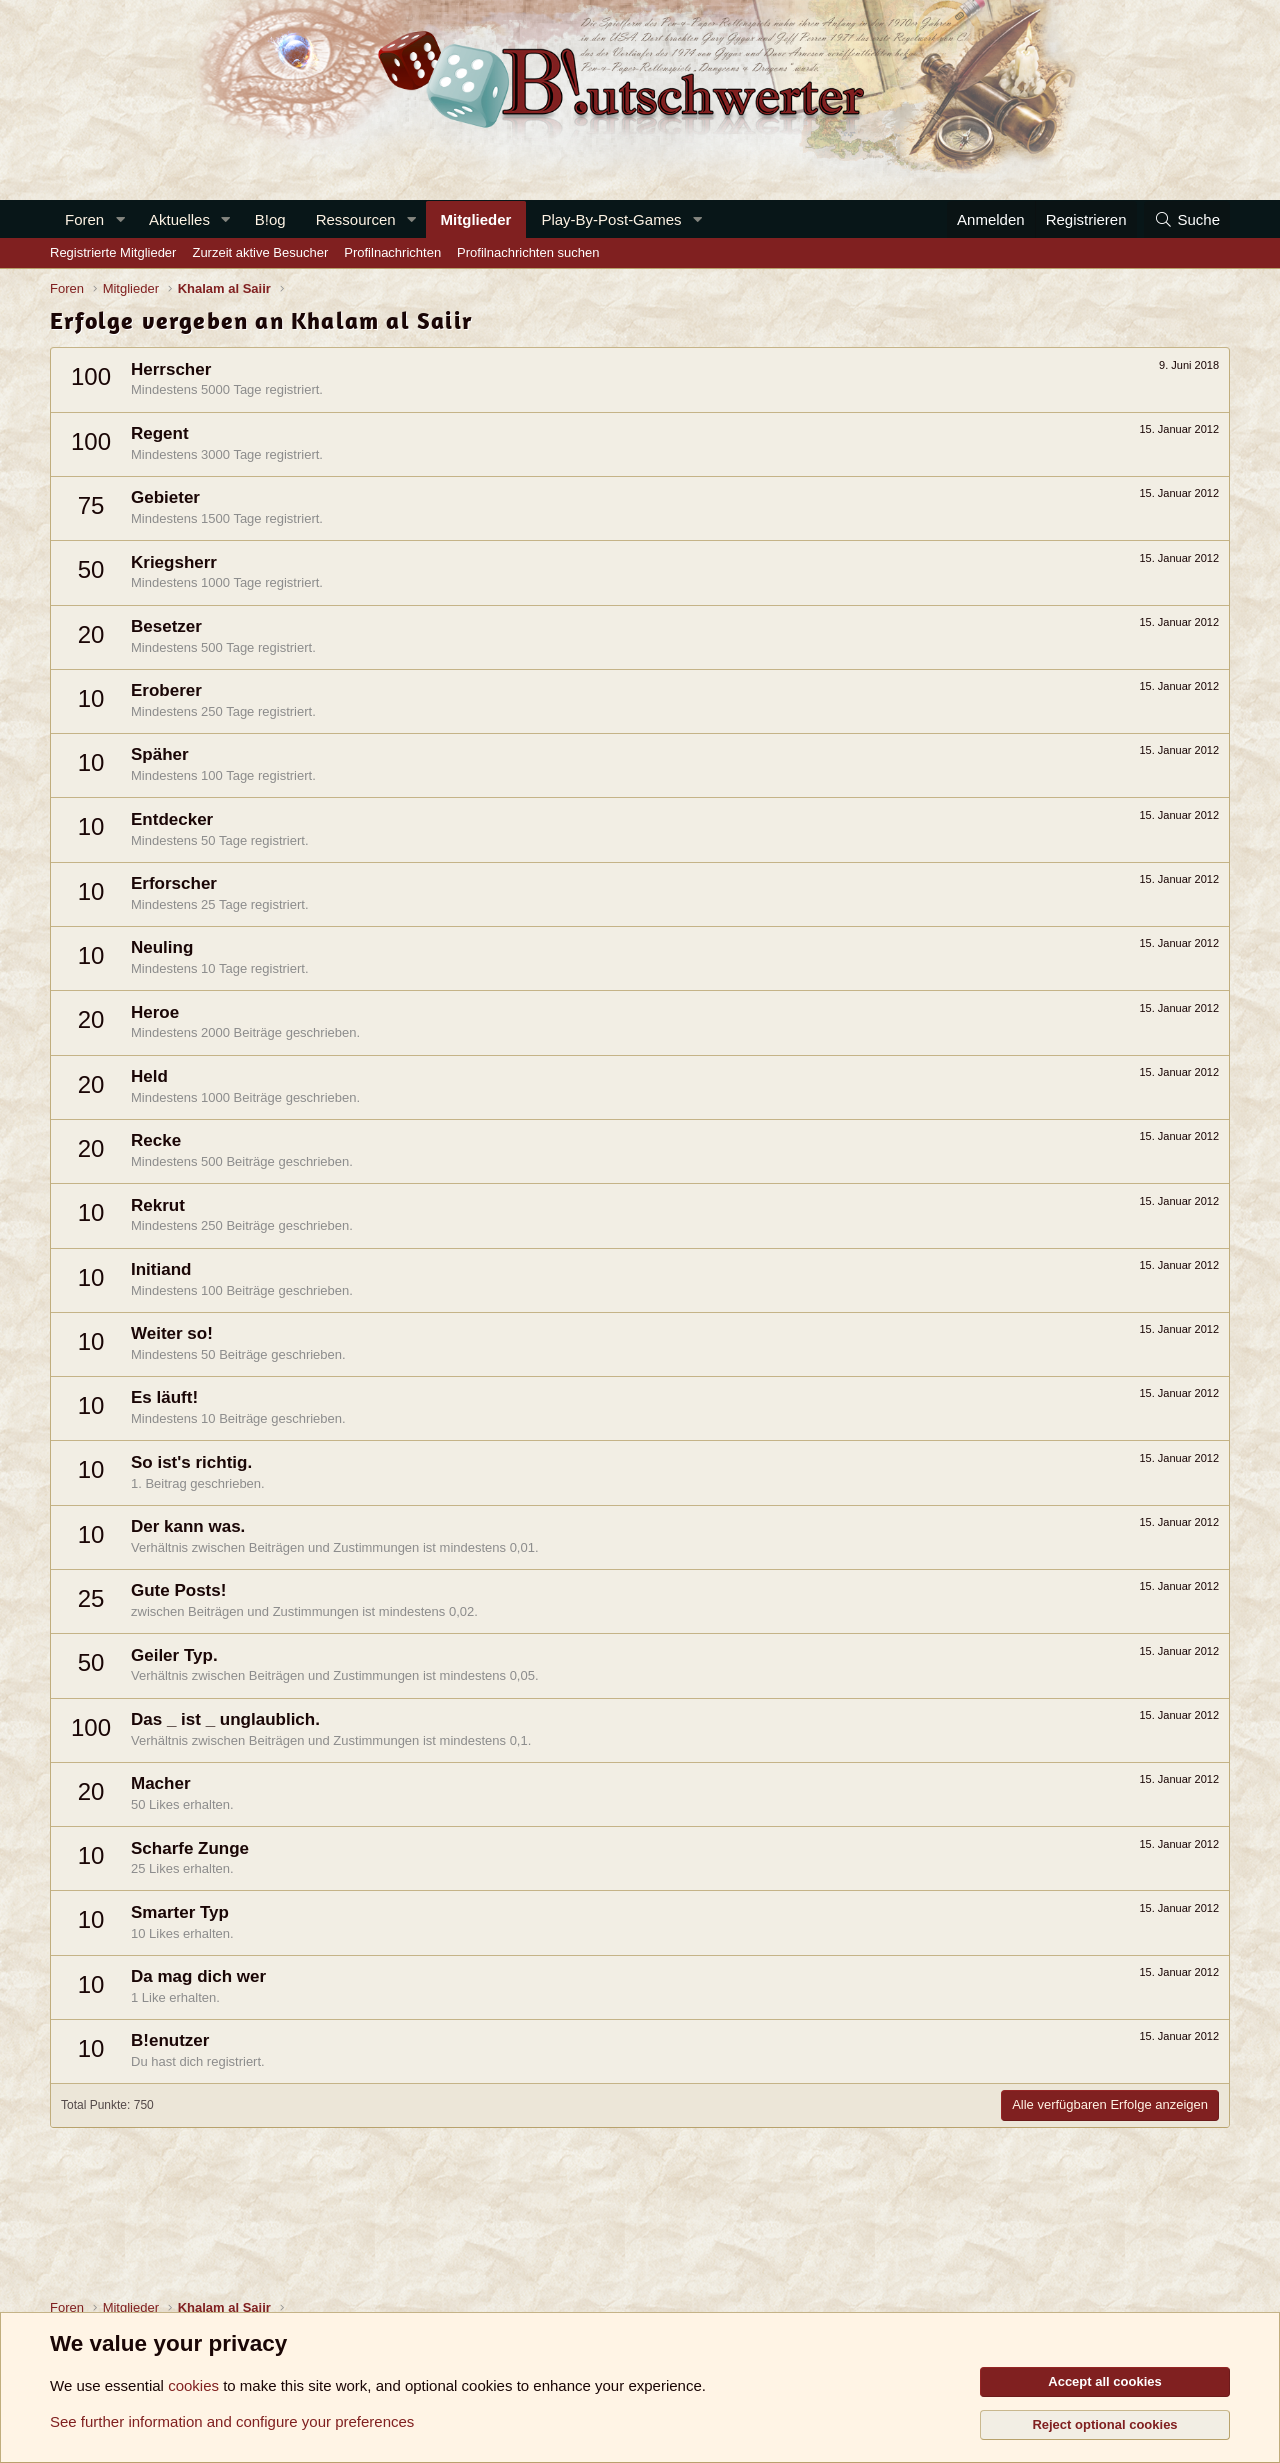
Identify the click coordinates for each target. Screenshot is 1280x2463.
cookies (193, 2385)
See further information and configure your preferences (232, 2421)
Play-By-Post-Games (611, 219)
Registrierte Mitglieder (113, 252)
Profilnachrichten (392, 252)
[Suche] (1187, 219)
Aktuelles (179, 219)
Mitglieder (476, 219)
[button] (120, 219)
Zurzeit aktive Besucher (260, 252)
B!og (270, 219)
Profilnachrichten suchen (528, 252)
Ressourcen (356, 219)
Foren (84, 219)
